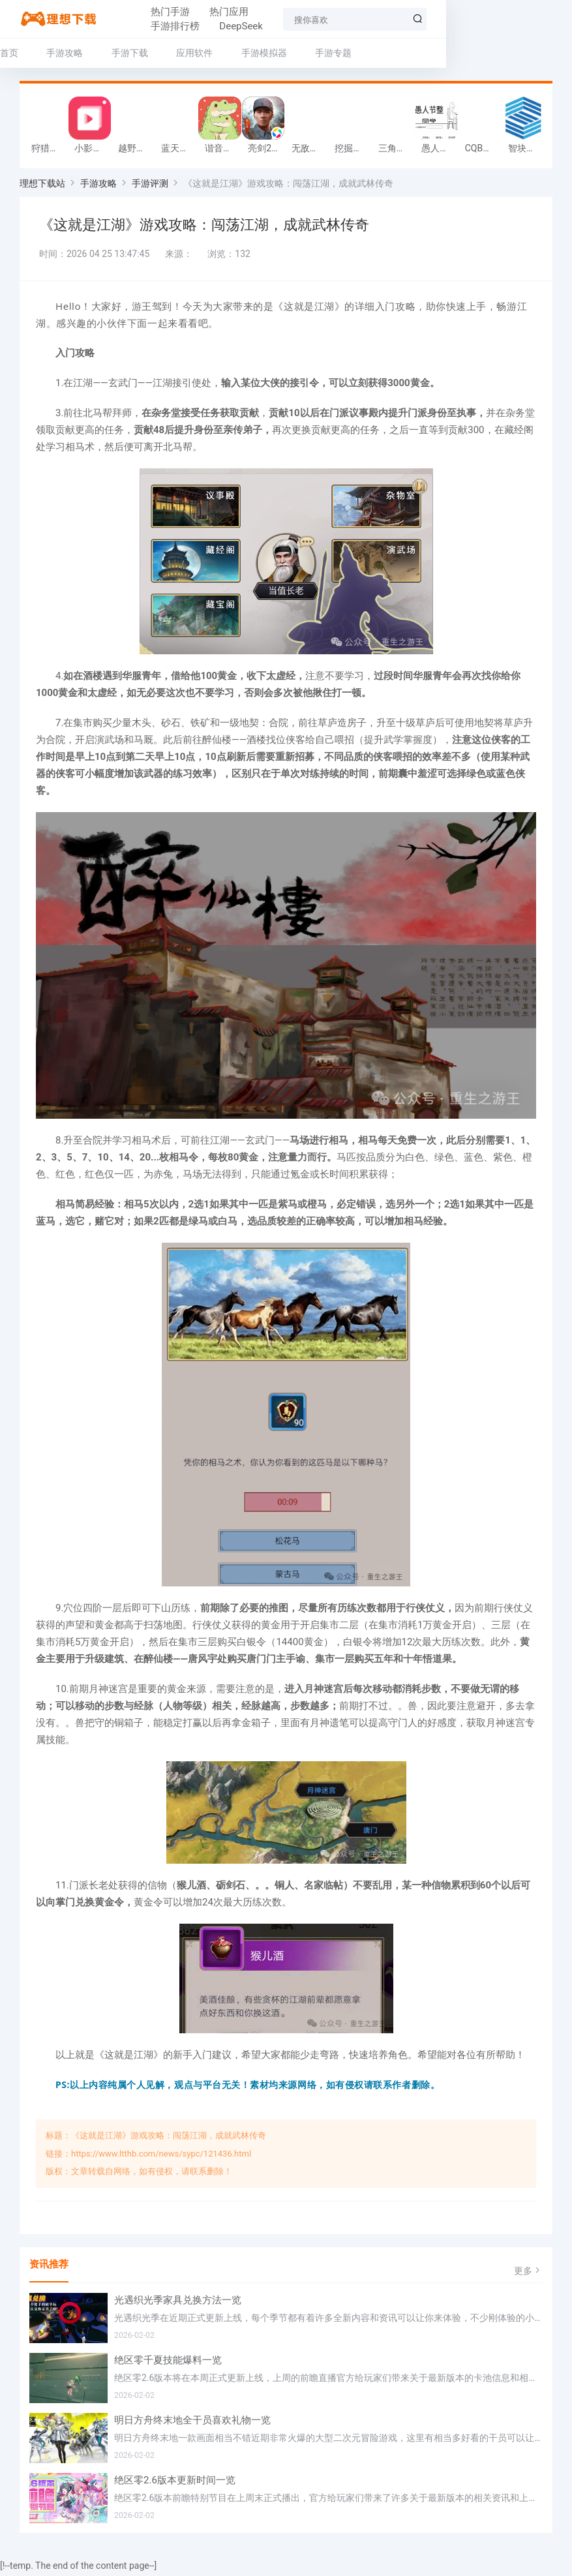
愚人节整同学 (439, 151)
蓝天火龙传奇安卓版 (179, 151)
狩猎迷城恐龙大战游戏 (49, 151)
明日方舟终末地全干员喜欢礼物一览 (192, 2423)
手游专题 (333, 53)
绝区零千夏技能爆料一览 (168, 2363)
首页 (9, 53)
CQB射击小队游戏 (483, 151)
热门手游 (137, 19)
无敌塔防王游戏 (310, 151)
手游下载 (130, 53)
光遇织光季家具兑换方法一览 (177, 2303)
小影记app (92, 151)
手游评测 (150, 186)
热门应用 (195, 19)
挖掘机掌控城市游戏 (353, 151)
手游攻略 (64, 53)
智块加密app (526, 151)
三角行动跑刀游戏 (396, 151)
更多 (528, 2273)
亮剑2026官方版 (266, 151)
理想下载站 (42, 186)
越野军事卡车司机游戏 (136, 151)
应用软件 (194, 53)
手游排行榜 (259, 19)
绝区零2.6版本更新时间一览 (174, 2483)
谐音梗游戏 (223, 151)
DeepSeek (325, 19)
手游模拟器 (264, 53)
